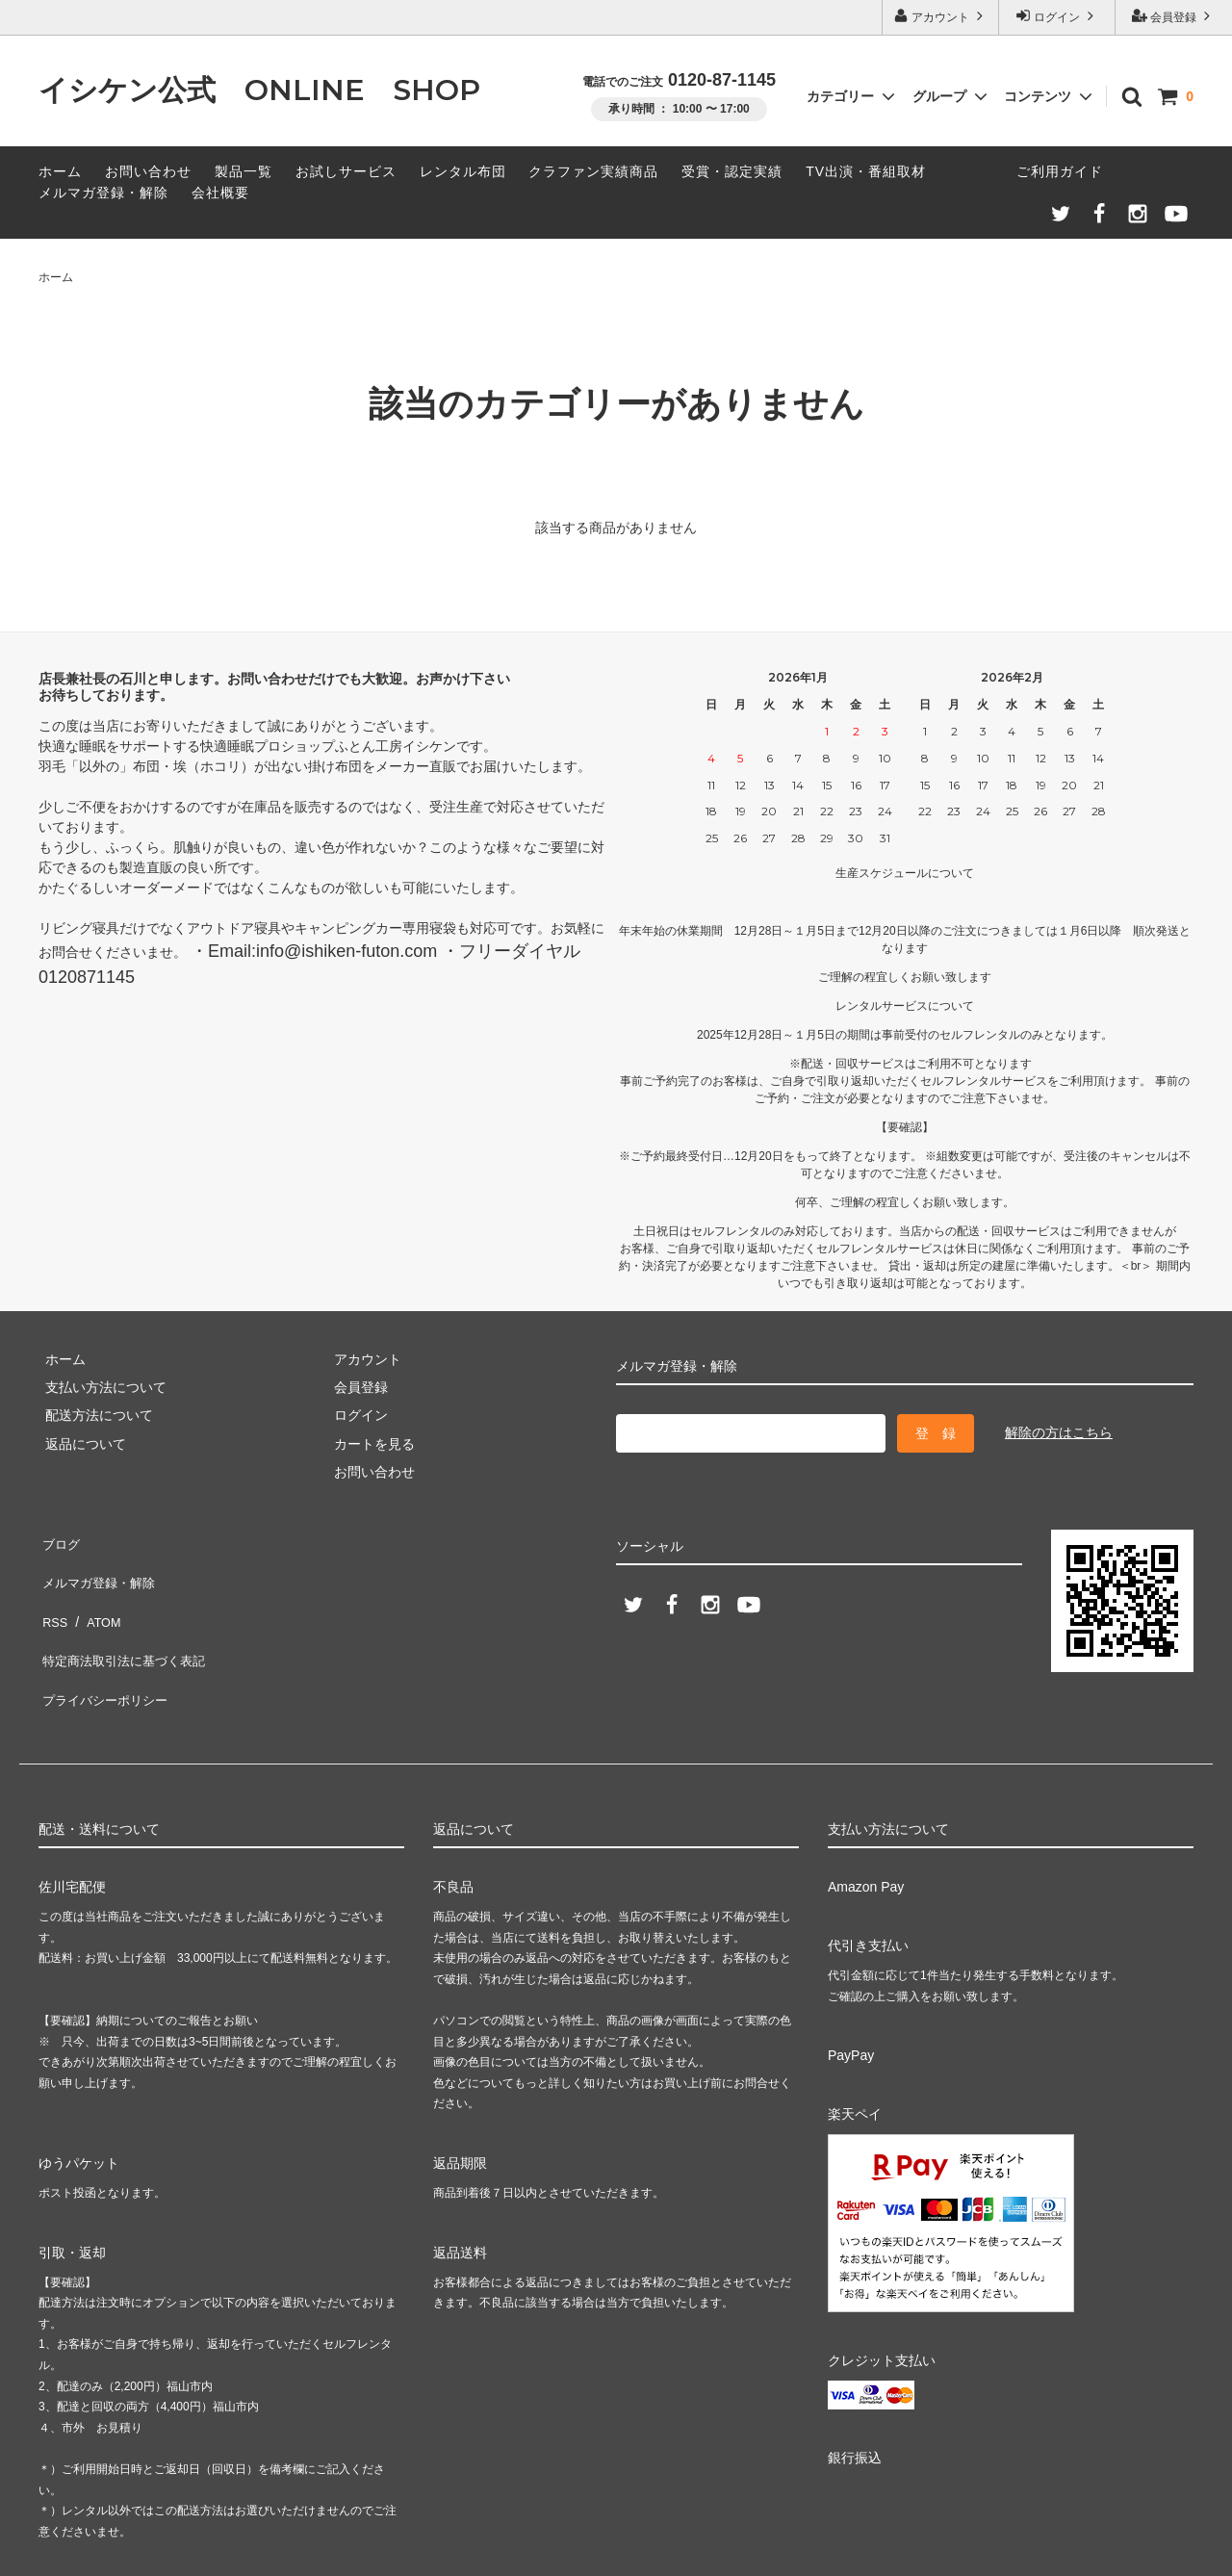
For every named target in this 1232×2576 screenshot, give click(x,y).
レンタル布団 (463, 171)
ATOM (96, 1596)
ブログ (58, 1539)
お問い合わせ (148, 171)
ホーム (60, 171)
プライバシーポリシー (105, 1653)
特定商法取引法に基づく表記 (126, 1624)
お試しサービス (346, 171)
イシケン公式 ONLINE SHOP (259, 90)
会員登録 (1174, 16)
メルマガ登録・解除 (103, 192)
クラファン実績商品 (593, 171)
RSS (52, 1596)
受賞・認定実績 (732, 171)
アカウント (940, 16)
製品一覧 (243, 171)
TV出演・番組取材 (866, 171)
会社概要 (220, 192)
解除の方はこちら (1059, 1432)
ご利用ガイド (1059, 171)
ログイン (1057, 16)
